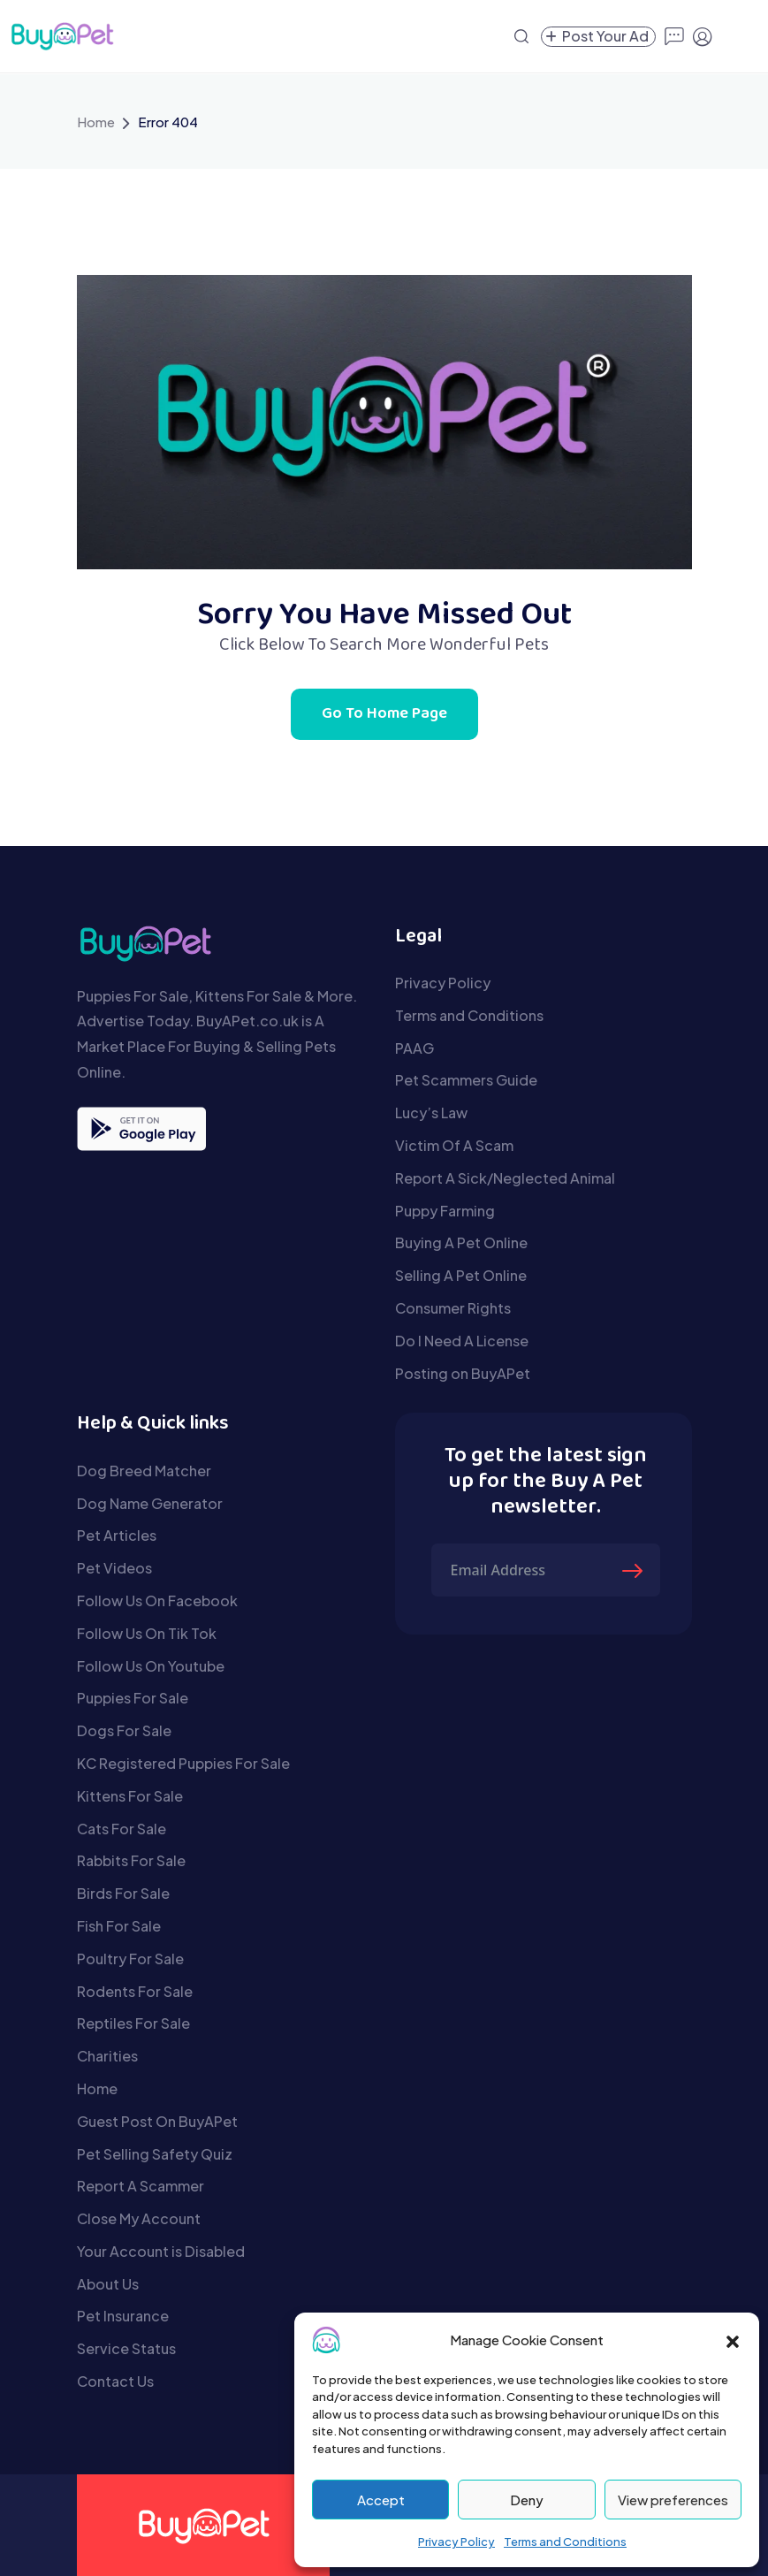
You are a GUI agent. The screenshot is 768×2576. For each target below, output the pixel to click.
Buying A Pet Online (461, 1242)
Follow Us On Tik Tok (147, 1633)
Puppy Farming (445, 1210)
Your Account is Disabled (161, 2251)
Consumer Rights (453, 1308)
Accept (381, 2499)
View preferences (673, 2499)
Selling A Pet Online (461, 1275)
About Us (108, 2284)
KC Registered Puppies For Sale (183, 1763)
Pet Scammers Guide (466, 1080)
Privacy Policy (456, 2541)
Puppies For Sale (132, 1697)
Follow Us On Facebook (157, 1600)
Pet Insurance (123, 2315)
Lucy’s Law (431, 1112)
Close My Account (139, 2218)
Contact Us (115, 2381)
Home (96, 121)
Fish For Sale (119, 1926)
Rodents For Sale (135, 1991)
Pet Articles (116, 1535)
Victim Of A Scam (454, 1145)
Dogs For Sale (124, 1730)
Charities (107, 2055)
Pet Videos (114, 1568)
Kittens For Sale (130, 1796)
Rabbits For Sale (131, 1860)
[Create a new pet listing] (598, 37)
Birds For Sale (123, 1893)
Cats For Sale (121, 1828)
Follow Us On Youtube (150, 1666)
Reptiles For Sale (133, 2023)
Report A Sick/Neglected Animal (505, 1178)
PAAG (414, 1048)
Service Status (126, 2348)
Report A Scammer (140, 2185)
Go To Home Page (384, 714)
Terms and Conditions (565, 2541)
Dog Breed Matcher (144, 1470)
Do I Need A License (461, 1340)
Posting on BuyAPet (462, 1373)
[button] (732, 2340)
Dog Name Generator (150, 1503)
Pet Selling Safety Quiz (154, 2154)
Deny (527, 2499)
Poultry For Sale (130, 1958)
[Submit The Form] (634, 1570)
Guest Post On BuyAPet (157, 2121)
